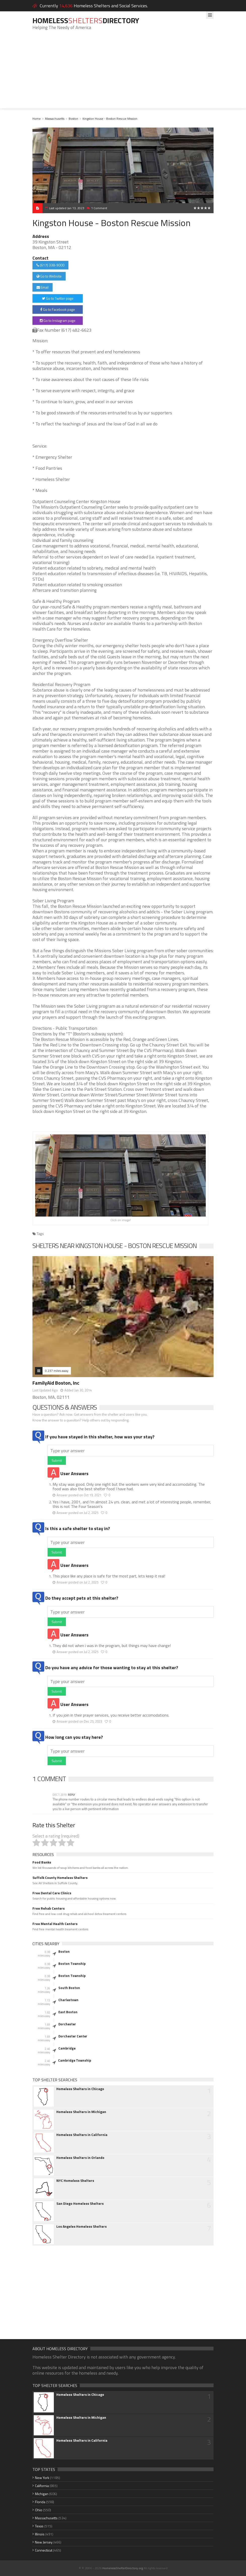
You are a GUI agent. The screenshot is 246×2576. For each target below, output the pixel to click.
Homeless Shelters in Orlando (80, 2157)
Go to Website (49, 276)
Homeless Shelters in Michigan (81, 2111)
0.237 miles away (56, 1370)
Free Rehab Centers (48, 1908)
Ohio (38, 2509)
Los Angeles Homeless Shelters (81, 2226)
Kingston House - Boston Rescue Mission (110, 118)
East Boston (67, 2012)
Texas (39, 2526)
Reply (71, 1795)
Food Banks (41, 1862)
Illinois (40, 2534)
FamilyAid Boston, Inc (55, 1383)
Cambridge (66, 2048)
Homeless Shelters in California (81, 2134)
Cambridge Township (74, 2060)
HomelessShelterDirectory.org (122, 2568)
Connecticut (43, 2550)
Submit (57, 1460)
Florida (40, 2501)
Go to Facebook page (57, 309)
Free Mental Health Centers (54, 1923)
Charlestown (68, 2000)
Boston (73, 118)
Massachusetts (54, 118)
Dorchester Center (72, 2036)
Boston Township (72, 1963)
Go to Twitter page (57, 298)
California (42, 2485)
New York (42, 2477)
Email (42, 287)
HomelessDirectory (85, 20)
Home (36, 118)
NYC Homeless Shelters (75, 2180)
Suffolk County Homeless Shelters (60, 1877)
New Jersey (44, 2542)
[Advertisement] (123, 73)
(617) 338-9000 (50, 265)
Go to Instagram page (57, 320)
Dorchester (67, 2024)
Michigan (41, 2493)
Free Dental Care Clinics (51, 1893)
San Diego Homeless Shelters (80, 2203)
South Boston (69, 1987)
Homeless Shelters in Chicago (80, 2089)
